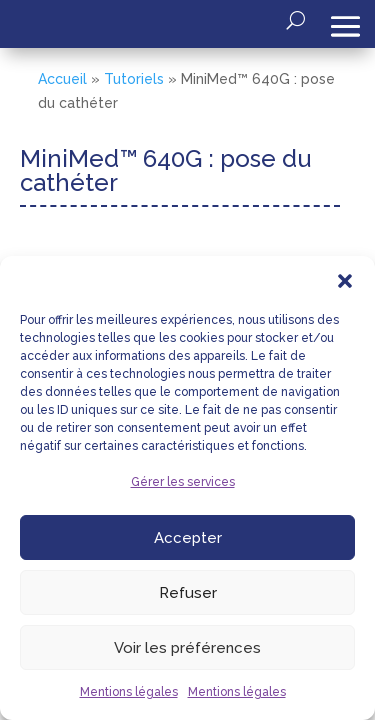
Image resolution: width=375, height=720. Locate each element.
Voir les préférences (187, 648)
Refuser (188, 593)
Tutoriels (134, 79)
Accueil (62, 79)
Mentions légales (129, 692)
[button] (345, 281)
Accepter (188, 538)
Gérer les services (183, 482)
